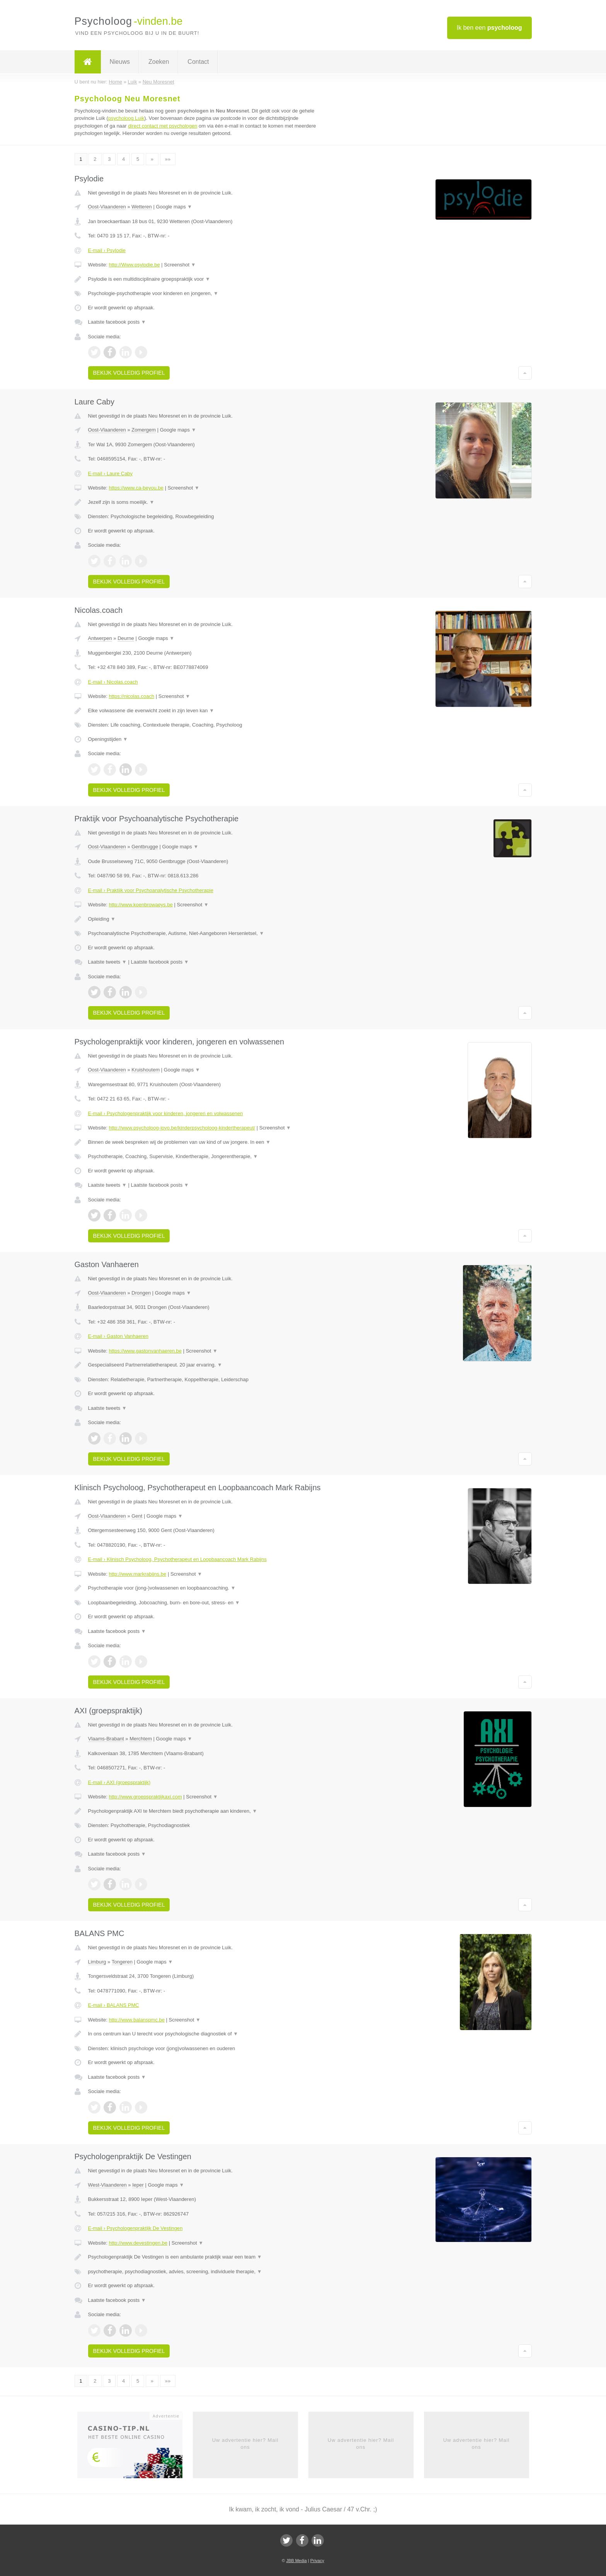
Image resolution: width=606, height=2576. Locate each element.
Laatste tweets (107, 962)
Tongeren (122, 1962)
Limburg (97, 1962)
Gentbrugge (144, 847)
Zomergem (143, 430)
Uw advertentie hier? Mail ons (245, 2443)
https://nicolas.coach (131, 696)
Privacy (317, 2560)
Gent (136, 1516)
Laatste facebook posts (117, 322)
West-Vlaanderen (107, 2185)
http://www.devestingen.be (138, 2243)
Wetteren (141, 207)
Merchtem (140, 1739)
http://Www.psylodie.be (134, 265)
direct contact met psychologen (162, 126)
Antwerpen (100, 638)
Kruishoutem (145, 1070)
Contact (198, 61)
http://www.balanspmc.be (137, 2020)
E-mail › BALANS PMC (113, 2005)
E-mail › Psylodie (107, 250)
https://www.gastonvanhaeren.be (145, 1351)
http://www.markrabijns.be (137, 1574)
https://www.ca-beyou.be (136, 488)
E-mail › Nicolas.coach (113, 682)
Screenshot (180, 265)
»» (167, 159)
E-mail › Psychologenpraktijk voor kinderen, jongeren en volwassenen (165, 1113)
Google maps (174, 207)
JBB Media (296, 2560)
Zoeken (158, 61)
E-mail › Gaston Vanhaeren (118, 1336)
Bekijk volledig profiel (129, 373)
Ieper (138, 2185)
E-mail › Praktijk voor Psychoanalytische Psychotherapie (150, 890)
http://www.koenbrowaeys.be (140, 905)
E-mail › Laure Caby (110, 473)
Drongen (141, 1293)
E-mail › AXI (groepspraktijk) (119, 1782)
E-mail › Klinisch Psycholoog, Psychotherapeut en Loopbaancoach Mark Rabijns (177, 1559)
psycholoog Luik (126, 118)
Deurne (125, 638)
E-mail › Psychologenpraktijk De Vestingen (135, 2228)
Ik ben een (489, 27)
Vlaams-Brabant (106, 1739)
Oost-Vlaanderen (107, 207)
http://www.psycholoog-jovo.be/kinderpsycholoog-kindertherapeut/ (182, 1128)
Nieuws (120, 61)
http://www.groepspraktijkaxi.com (145, 1797)
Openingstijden (108, 739)
